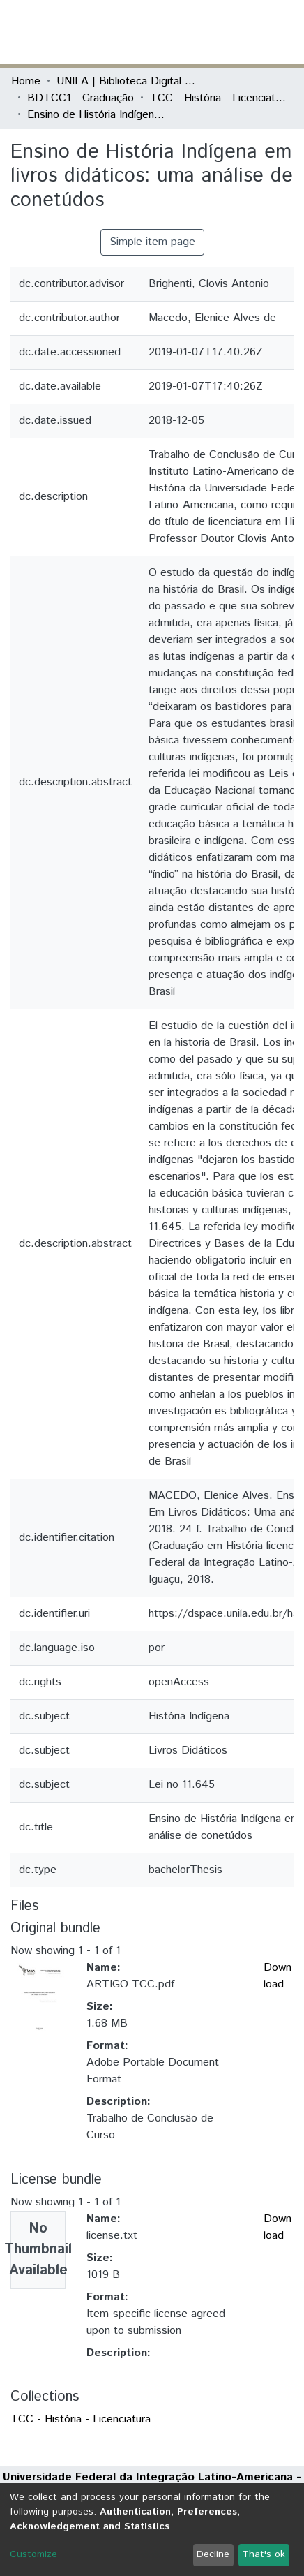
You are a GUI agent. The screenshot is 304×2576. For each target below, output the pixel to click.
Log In (241, 32)
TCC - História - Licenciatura (219, 98)
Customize (33, 2554)
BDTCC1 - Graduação (80, 98)
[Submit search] (191, 32)
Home (25, 81)
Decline (213, 2554)
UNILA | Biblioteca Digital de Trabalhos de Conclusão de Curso (126, 81)
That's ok (263, 2554)
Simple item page (152, 242)
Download (277, 1976)
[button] (211, 32)
